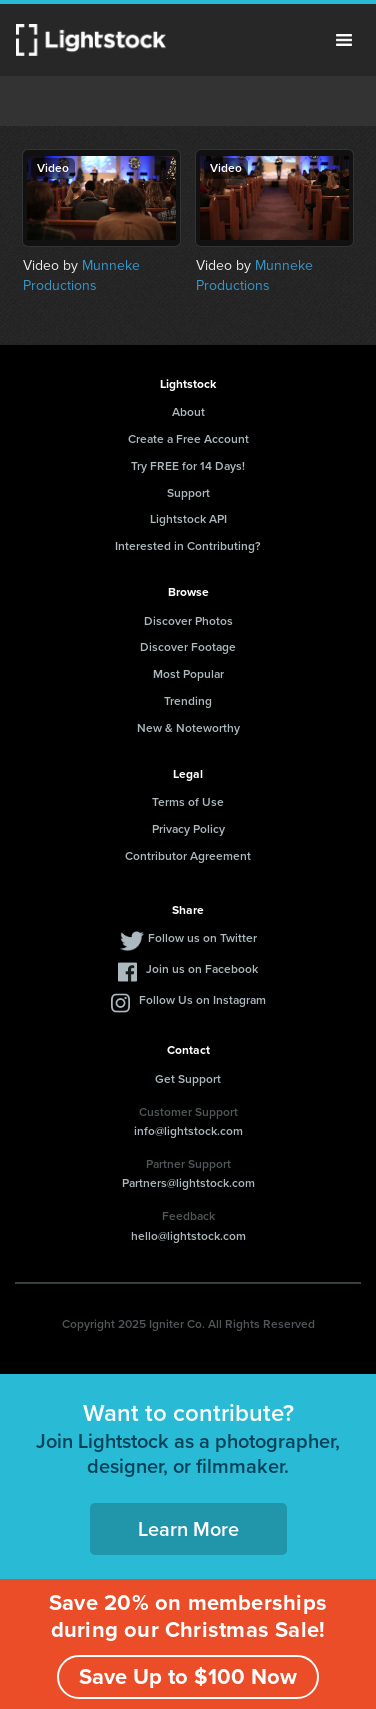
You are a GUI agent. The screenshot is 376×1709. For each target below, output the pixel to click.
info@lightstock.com (188, 1131)
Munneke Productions (81, 275)
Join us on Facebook (202, 969)
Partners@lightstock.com (188, 1183)
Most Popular (188, 674)
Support (188, 493)
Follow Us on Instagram (202, 1000)
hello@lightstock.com (188, 1236)
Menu (344, 40)
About (188, 412)
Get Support (188, 1079)
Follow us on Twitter (202, 938)
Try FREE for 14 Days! (188, 466)
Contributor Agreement (188, 856)
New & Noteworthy (188, 728)
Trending (188, 701)
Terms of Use (188, 802)
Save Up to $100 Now (188, 1676)
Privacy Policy (188, 829)
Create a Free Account (188, 439)
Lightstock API (188, 519)
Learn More (188, 1529)
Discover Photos (188, 621)
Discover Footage (188, 647)
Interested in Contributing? (188, 546)
